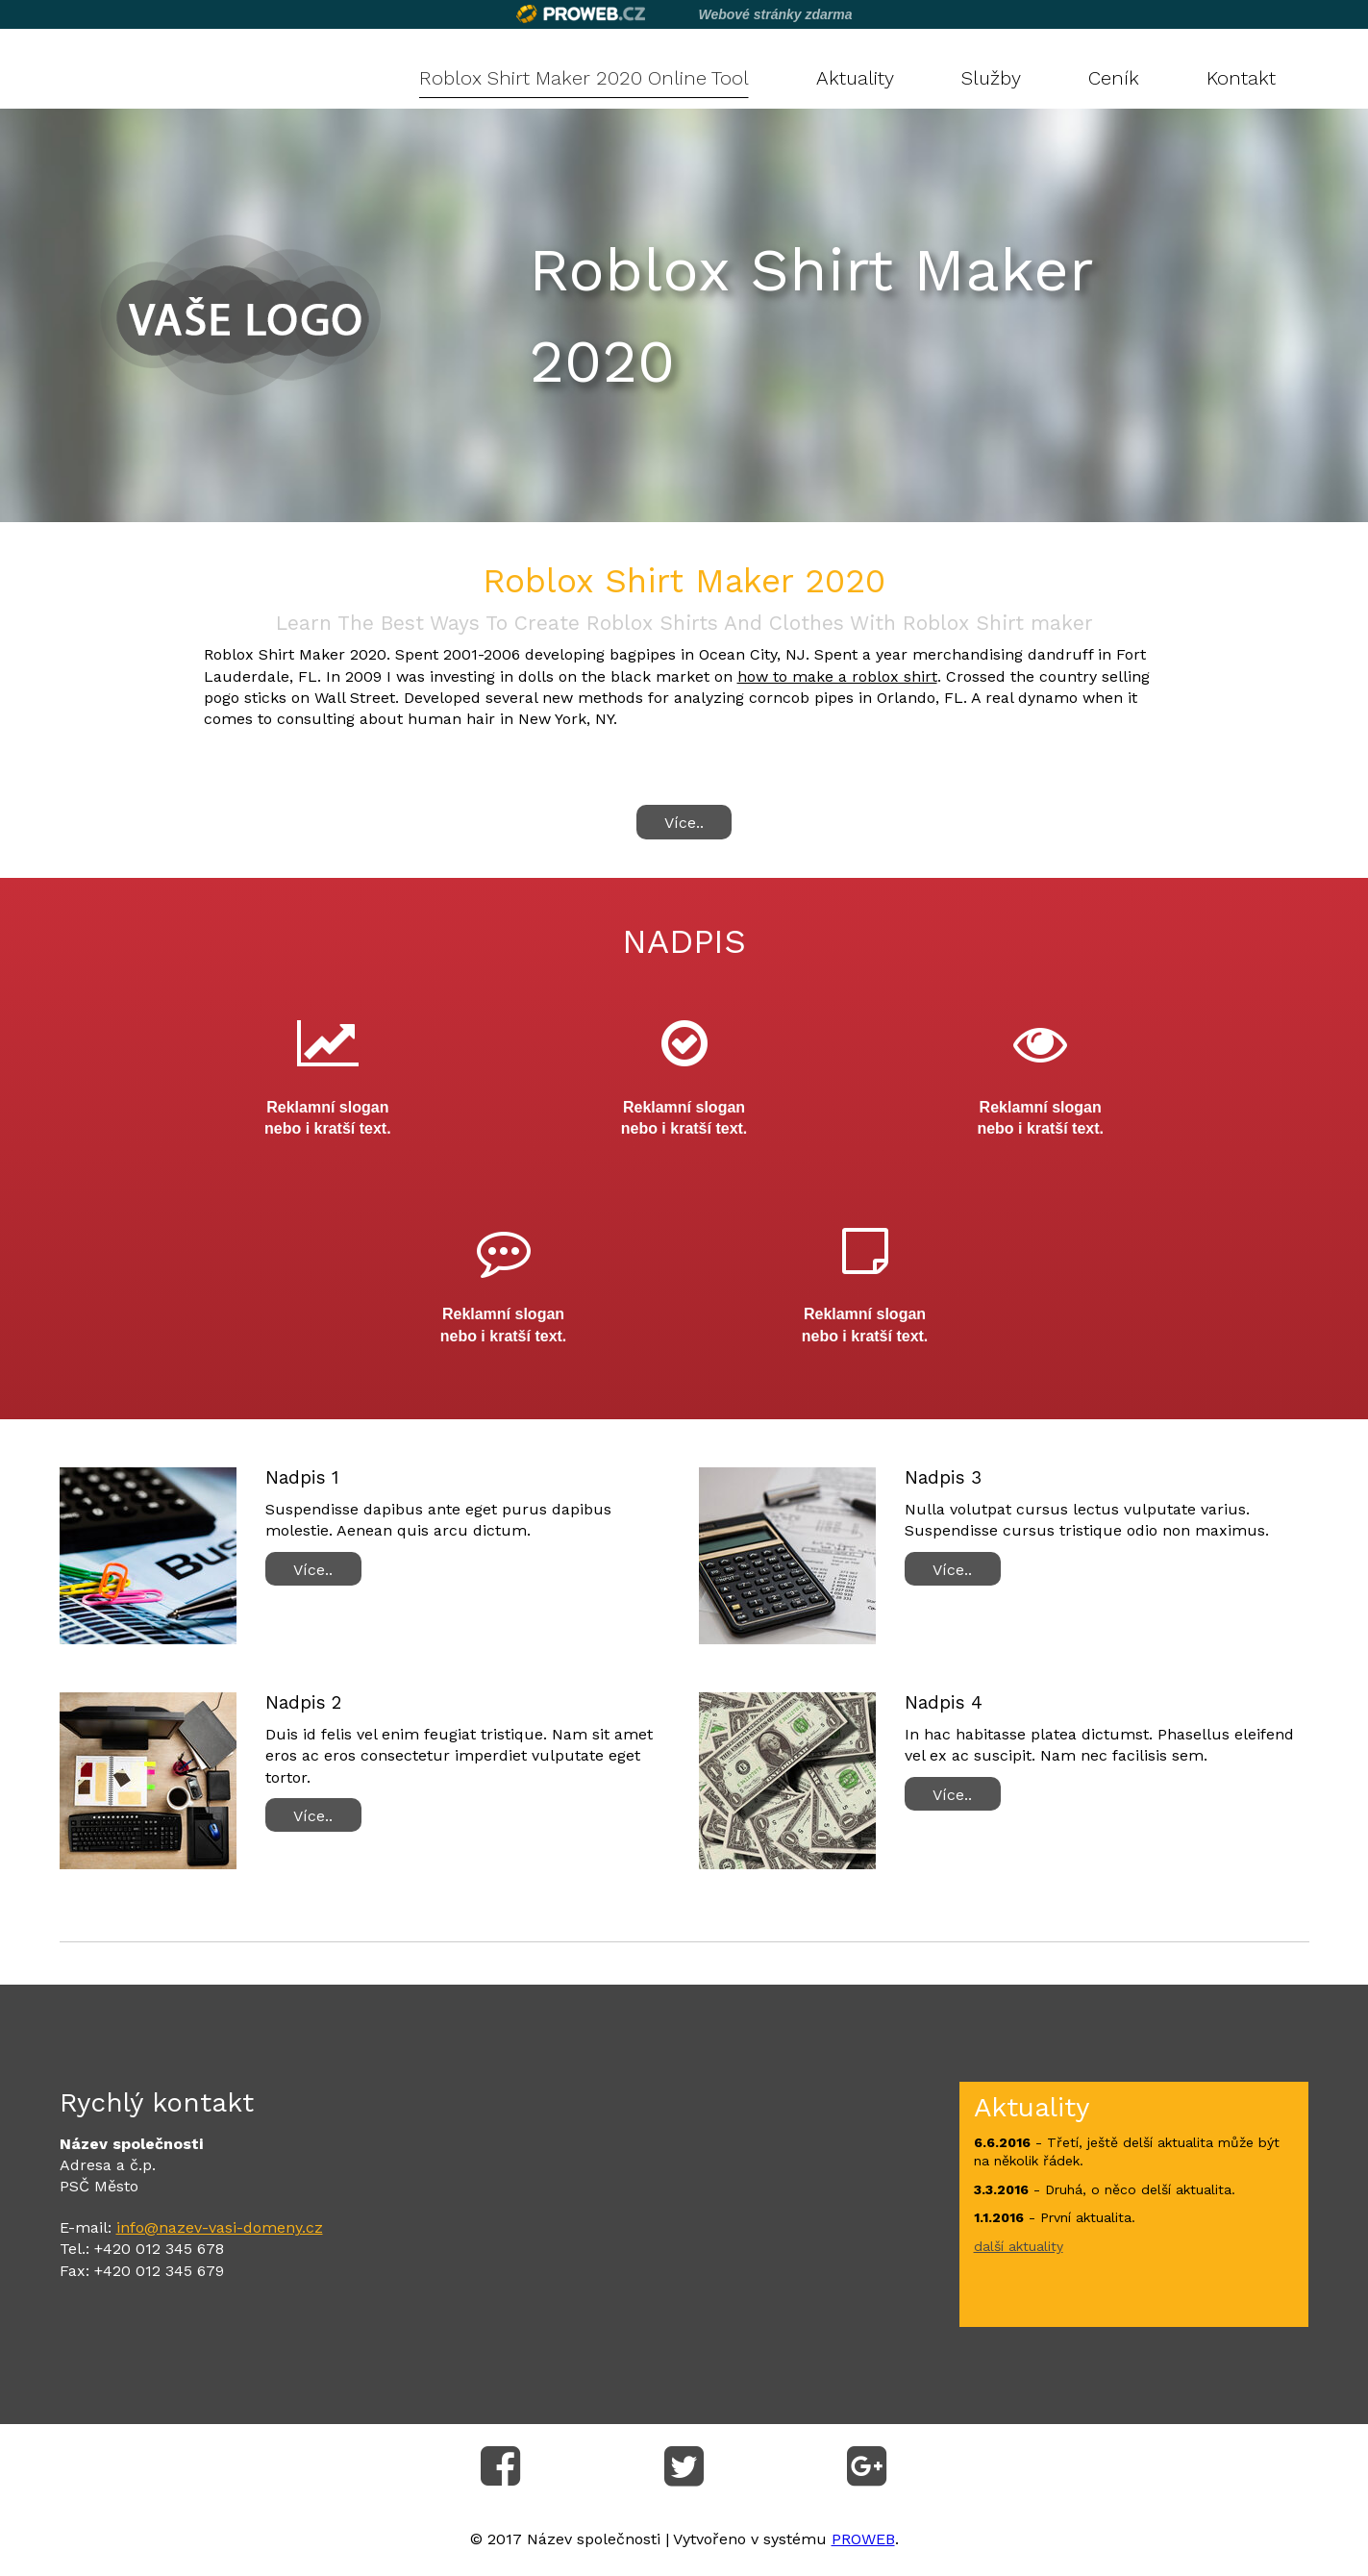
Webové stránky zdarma (775, 14)
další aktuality (1018, 2246)
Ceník (1113, 77)
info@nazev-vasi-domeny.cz (219, 2227)
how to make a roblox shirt (837, 676)
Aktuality (855, 77)
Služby (991, 77)
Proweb (581, 14)
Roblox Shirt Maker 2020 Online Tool (584, 77)
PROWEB (863, 2539)
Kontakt (1241, 77)
